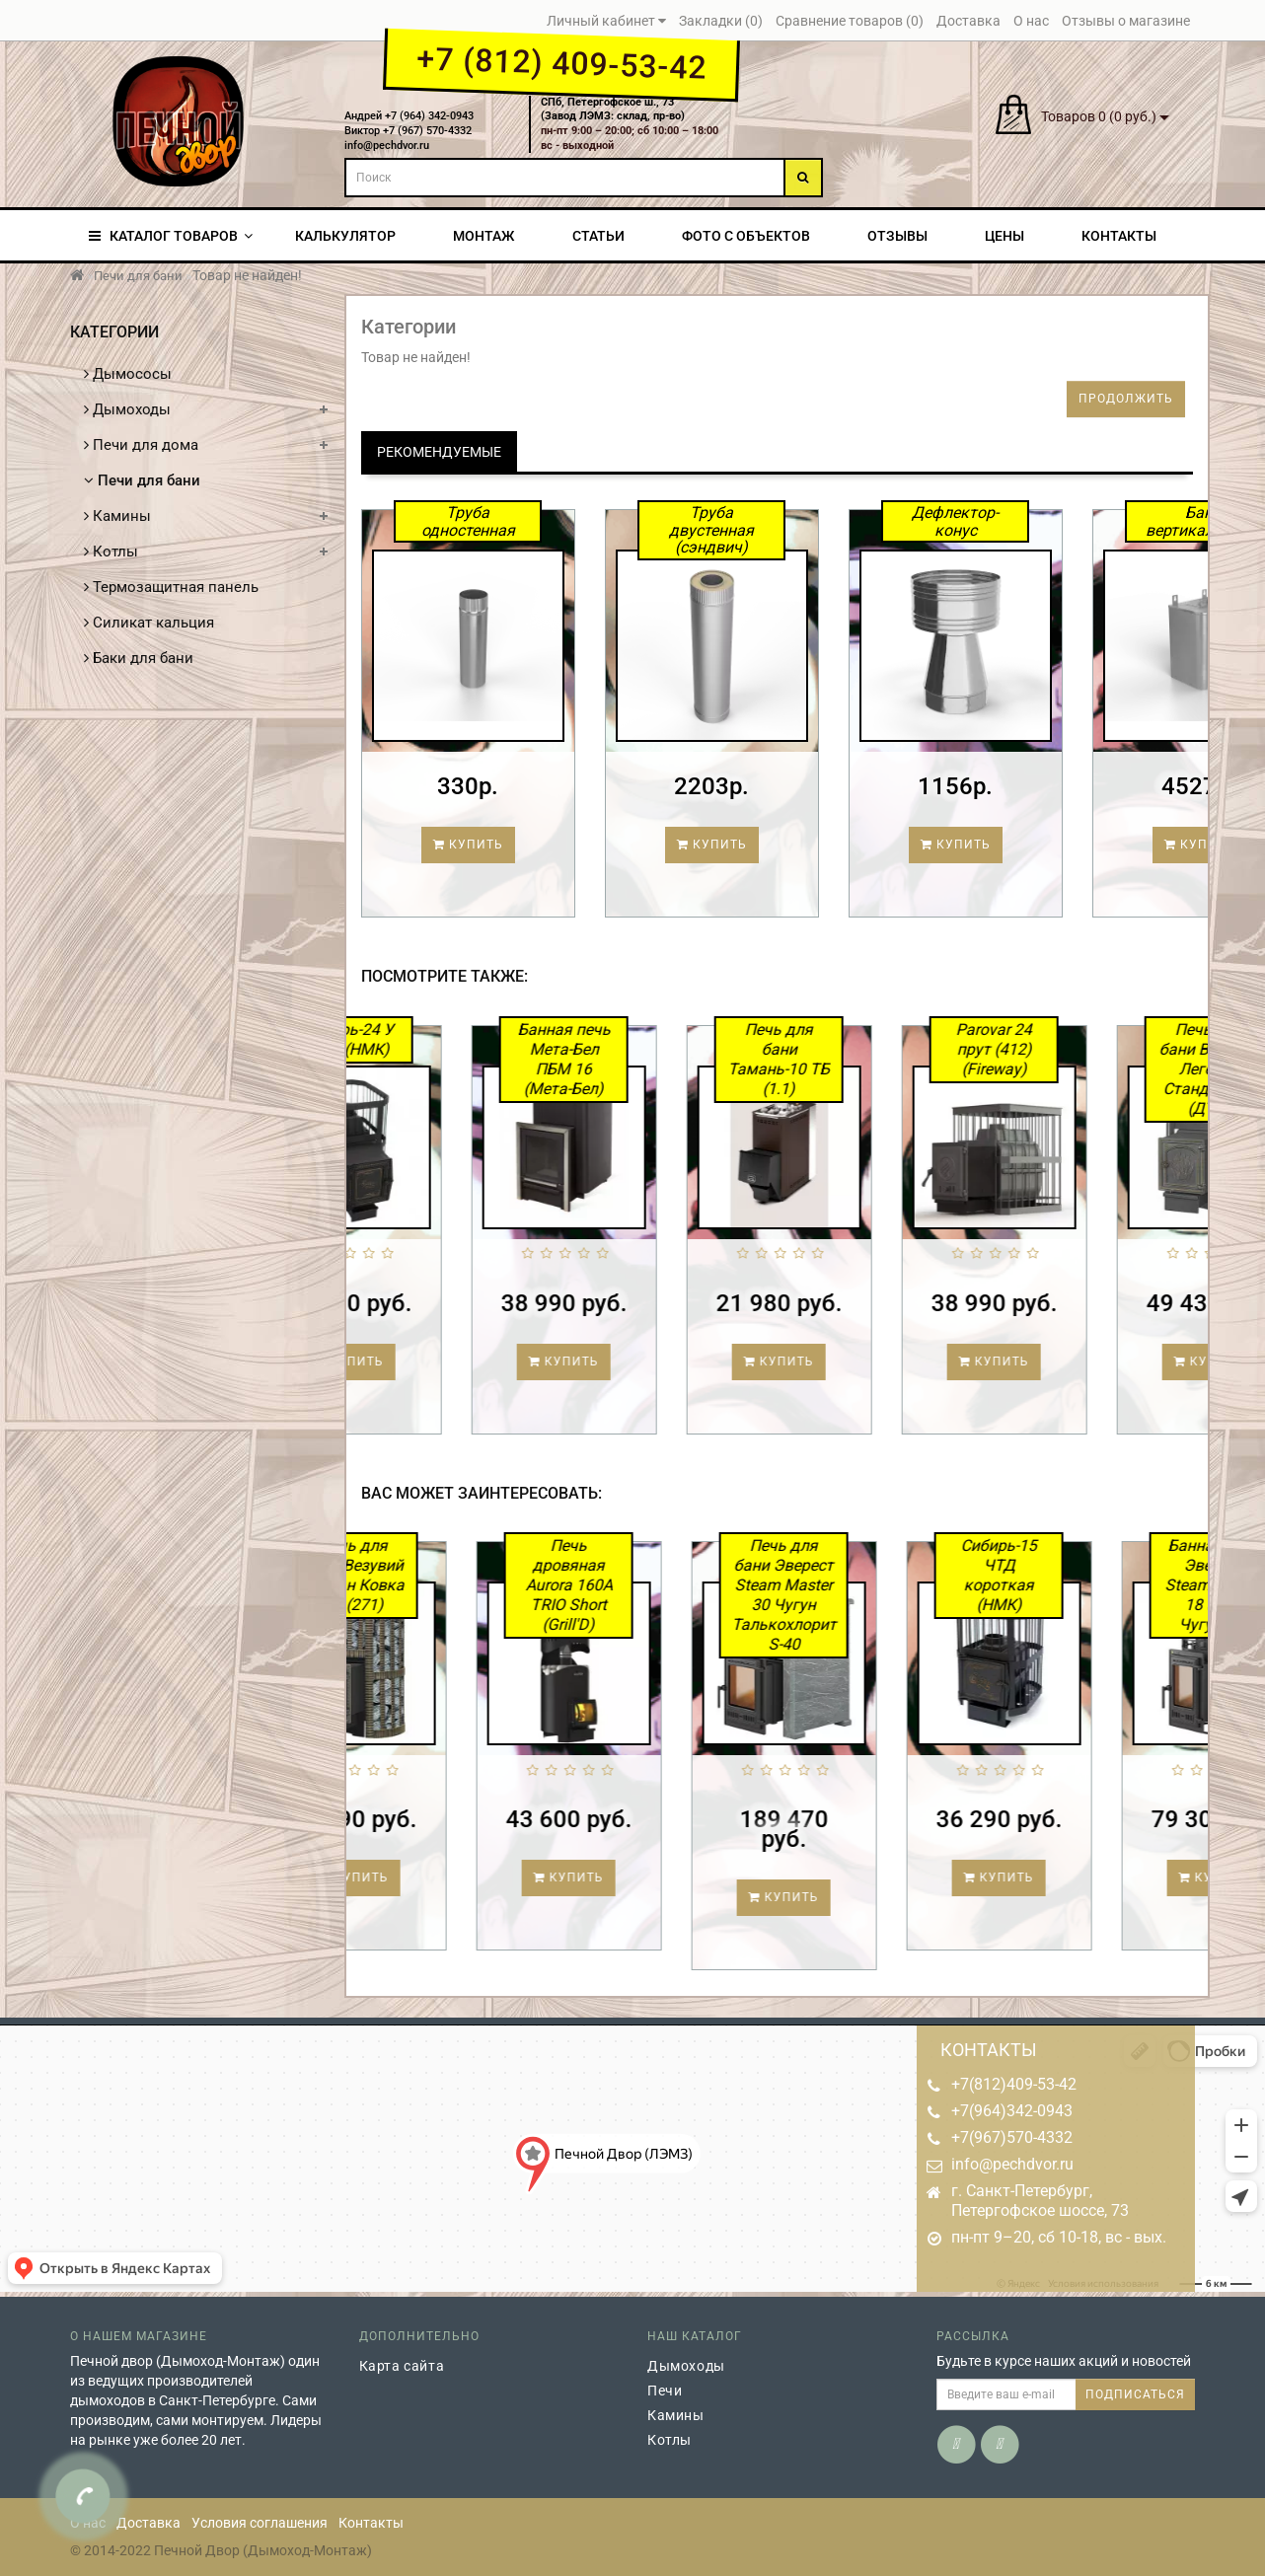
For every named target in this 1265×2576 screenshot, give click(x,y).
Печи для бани (138, 275)
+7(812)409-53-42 (1014, 2084)
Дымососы (128, 374)
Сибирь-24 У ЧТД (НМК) (426, 1039)
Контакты (1118, 236)
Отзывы (897, 236)
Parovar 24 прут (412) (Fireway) (1071, 1049)
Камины (117, 516)
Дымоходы (127, 409)
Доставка (148, 2523)
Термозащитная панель (171, 587)
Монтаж (483, 236)
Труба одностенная (468, 521)
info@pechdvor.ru (1012, 2164)
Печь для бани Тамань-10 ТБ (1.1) (856, 1059)
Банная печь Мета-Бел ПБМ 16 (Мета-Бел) (641, 1059)
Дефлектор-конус (955, 521)
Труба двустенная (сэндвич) (711, 529)
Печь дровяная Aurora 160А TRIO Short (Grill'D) (645, 1585)
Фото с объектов (746, 236)
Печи (664, 2390)
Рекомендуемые (439, 452)
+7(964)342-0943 (1012, 2110)
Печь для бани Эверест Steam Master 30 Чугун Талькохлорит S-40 (860, 1595)
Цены (1004, 236)
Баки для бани (138, 658)
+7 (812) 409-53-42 (561, 63)
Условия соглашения (259, 2523)
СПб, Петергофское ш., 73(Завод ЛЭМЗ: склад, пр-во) (613, 109)
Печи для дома (141, 445)
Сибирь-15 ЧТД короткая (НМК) (1076, 1575)
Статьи (598, 236)
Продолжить (1126, 398)
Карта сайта (402, 2366)
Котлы (111, 551)
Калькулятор (345, 236)
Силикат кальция (149, 622)
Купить (468, 844)
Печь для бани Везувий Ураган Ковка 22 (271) (430, 1575)
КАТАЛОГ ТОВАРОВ (171, 236)
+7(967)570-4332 (1012, 2137)
